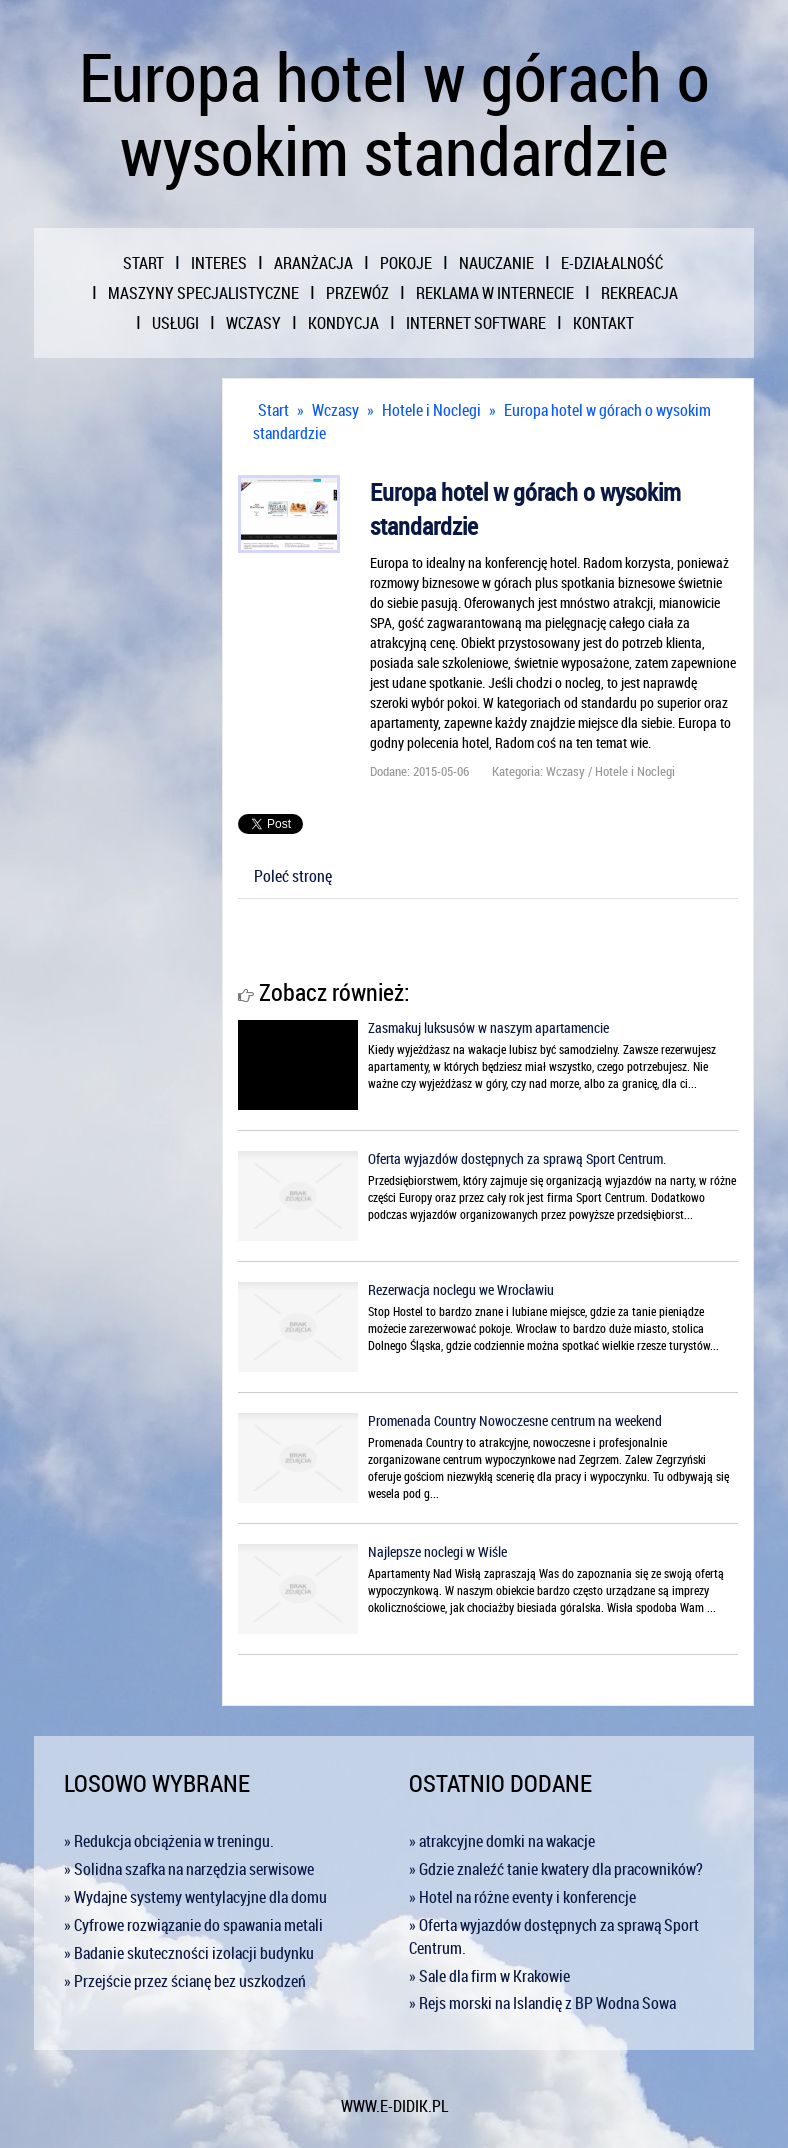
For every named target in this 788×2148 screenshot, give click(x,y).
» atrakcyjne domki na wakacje (502, 1841)
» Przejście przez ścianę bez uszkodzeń (185, 1981)
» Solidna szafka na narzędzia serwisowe (189, 1869)
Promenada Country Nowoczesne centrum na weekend (515, 1420)
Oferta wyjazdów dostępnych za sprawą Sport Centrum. (517, 1158)
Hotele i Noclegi (431, 410)
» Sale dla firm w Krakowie (489, 1976)
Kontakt (603, 323)
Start (273, 410)
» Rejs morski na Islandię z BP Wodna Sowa (542, 2003)
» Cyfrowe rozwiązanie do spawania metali (193, 1925)
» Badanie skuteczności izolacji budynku (189, 1953)
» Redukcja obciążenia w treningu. (169, 1841)
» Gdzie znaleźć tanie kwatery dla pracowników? (556, 1869)
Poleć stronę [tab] (293, 876)
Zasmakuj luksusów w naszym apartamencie (488, 1027)
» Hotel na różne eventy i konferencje (522, 1897)
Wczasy (335, 410)
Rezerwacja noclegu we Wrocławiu (461, 1289)
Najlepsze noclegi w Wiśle (437, 1551)
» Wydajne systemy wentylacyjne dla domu (195, 1897)
